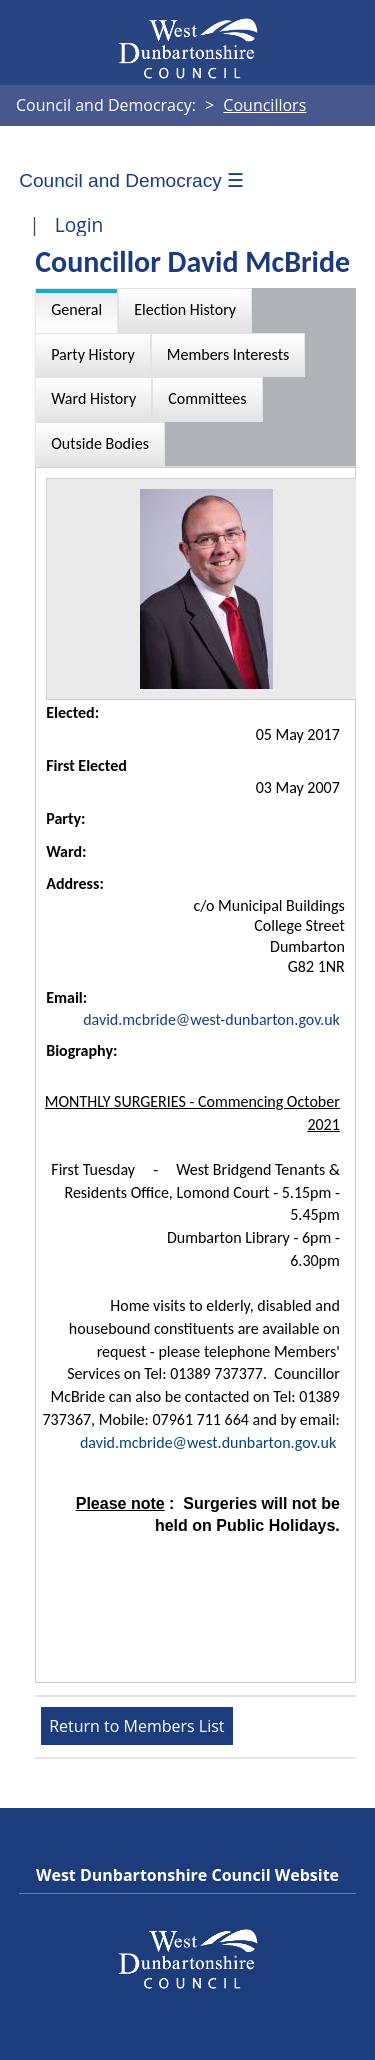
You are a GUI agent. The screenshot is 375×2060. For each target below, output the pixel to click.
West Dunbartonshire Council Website (187, 1875)
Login (79, 224)
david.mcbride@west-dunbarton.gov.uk (211, 1019)
